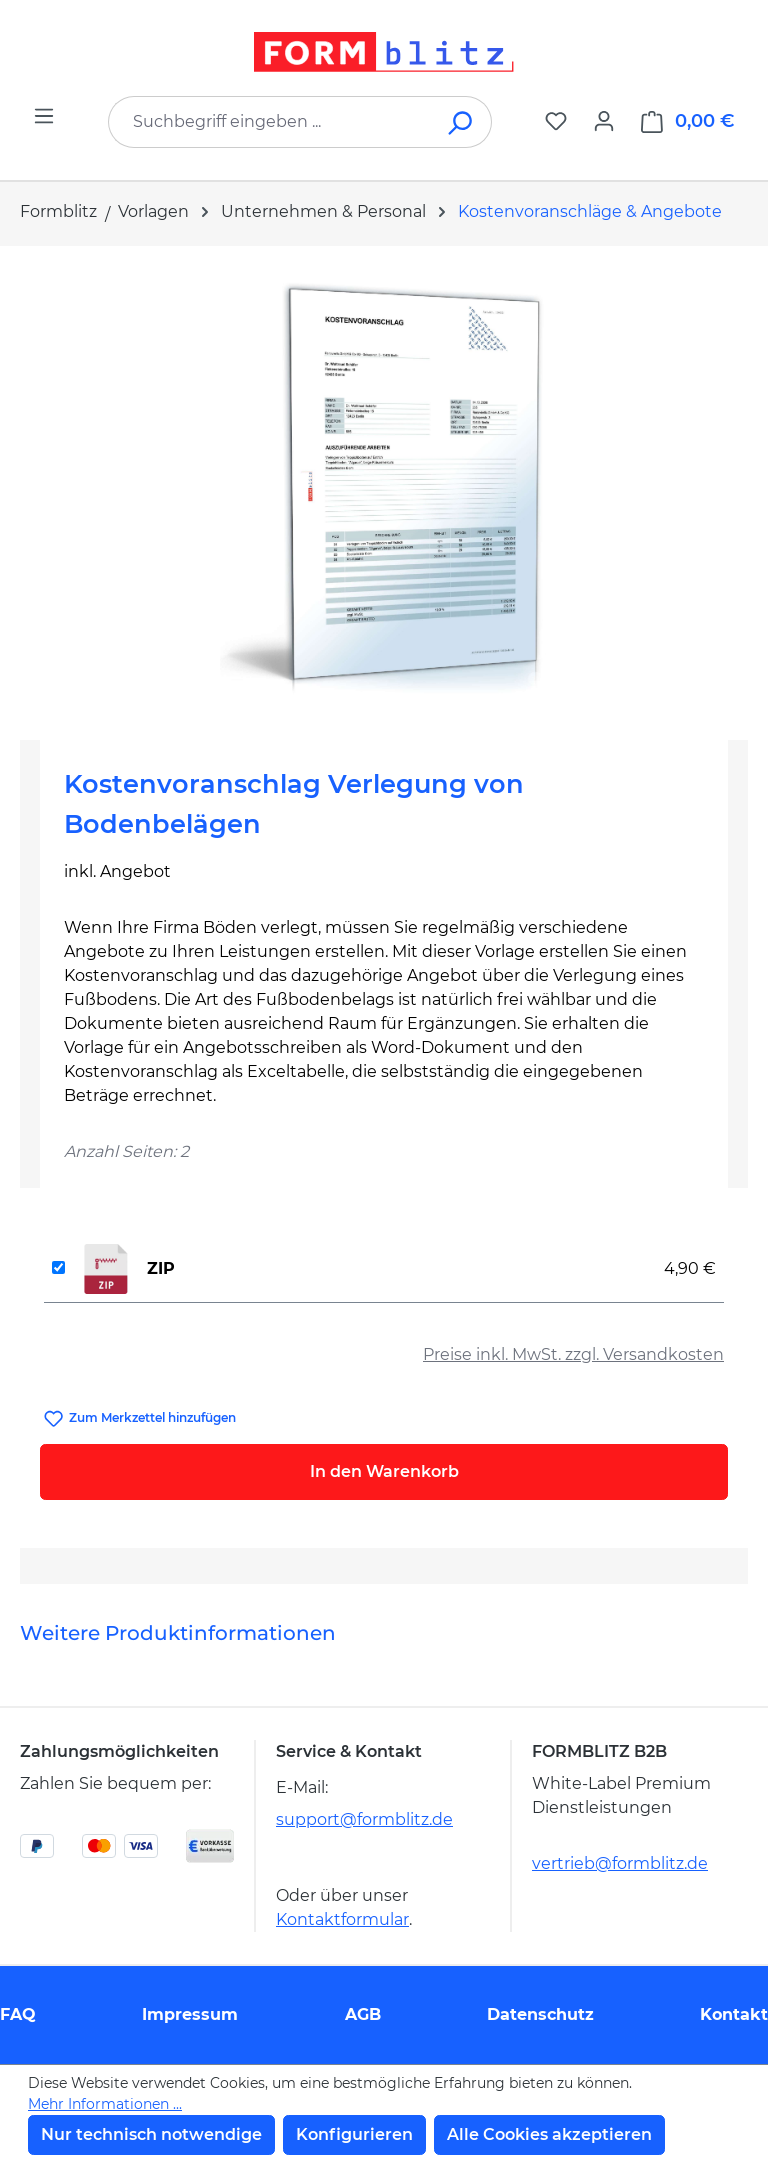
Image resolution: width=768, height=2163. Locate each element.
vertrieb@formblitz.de (620, 1863)
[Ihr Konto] (604, 121)
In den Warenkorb (384, 1471)
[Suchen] (461, 122)
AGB (363, 2014)
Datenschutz (540, 2014)
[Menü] (44, 116)
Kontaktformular (342, 1919)
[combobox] (270, 122)
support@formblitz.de (364, 1819)
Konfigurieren (354, 2134)
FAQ (18, 2014)
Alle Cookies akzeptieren (549, 2134)
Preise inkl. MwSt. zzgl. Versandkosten (573, 1354)
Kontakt (734, 2014)
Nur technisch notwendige (151, 2134)
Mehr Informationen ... (105, 2104)
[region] (384, 485)
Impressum (190, 2014)
